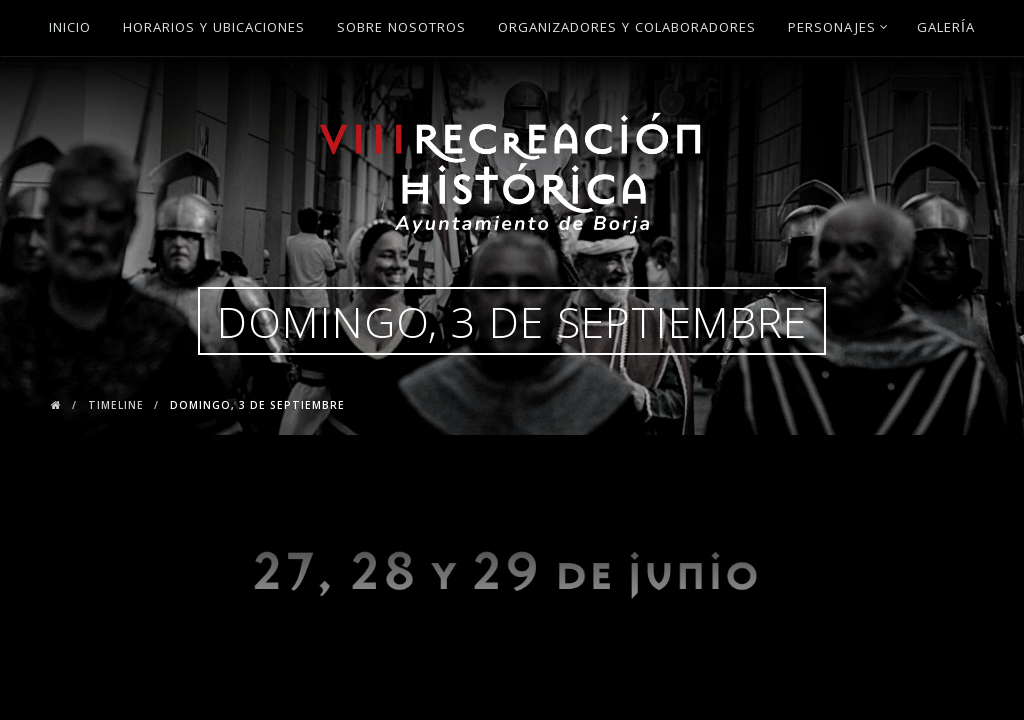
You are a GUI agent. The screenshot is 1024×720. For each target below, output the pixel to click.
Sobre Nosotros (401, 29)
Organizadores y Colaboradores (627, 29)
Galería (946, 29)
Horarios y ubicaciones (214, 29)
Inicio (70, 29)
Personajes (838, 29)
